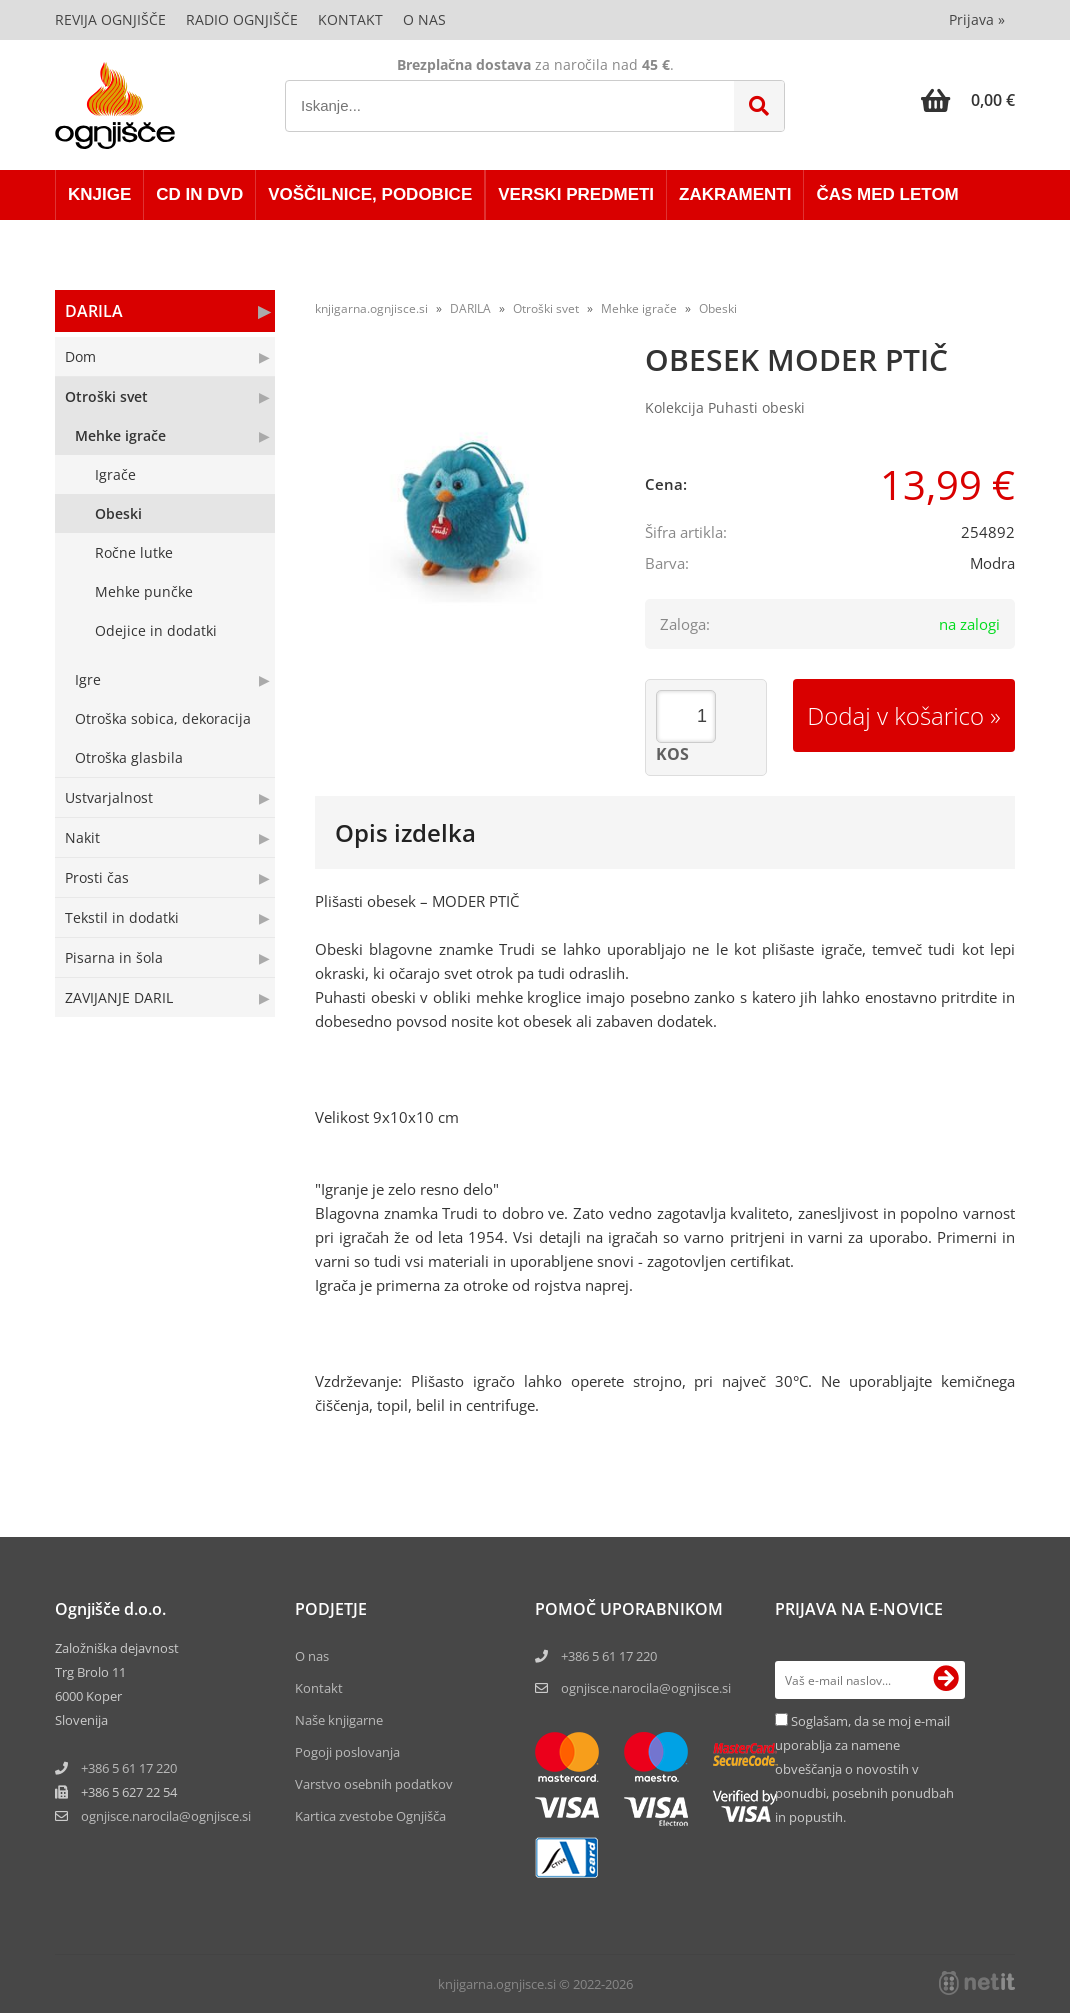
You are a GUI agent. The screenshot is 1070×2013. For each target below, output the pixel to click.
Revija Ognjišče (110, 19)
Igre (88, 679)
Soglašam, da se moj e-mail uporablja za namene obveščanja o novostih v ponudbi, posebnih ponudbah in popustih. (864, 1769)
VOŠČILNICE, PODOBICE (370, 194)
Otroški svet (106, 396)
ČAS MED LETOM (887, 194)
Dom (80, 356)
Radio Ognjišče (242, 19)
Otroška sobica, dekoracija (163, 718)
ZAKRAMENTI (735, 194)
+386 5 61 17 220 (129, 1768)
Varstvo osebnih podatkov (374, 1784)
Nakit (82, 837)
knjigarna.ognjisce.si (371, 308)
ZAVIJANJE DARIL (119, 997)
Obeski (118, 513)
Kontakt (350, 19)
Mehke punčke (144, 591)
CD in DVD (199, 194)
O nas (424, 19)
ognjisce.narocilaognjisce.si (166, 1816)
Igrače (115, 474)
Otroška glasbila (129, 757)
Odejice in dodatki (156, 630)
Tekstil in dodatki (122, 917)
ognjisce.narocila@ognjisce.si (646, 1688)
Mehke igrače (120, 435)
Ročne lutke (134, 552)
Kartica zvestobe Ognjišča (370, 1816)
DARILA (94, 311)
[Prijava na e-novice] (946, 1680)
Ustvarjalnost (109, 797)
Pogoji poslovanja (347, 1752)
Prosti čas (97, 877)
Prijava (977, 19)
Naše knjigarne (339, 1720)
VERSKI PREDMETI (576, 194)
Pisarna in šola (114, 957)
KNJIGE (99, 194)
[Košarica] (968, 100)
